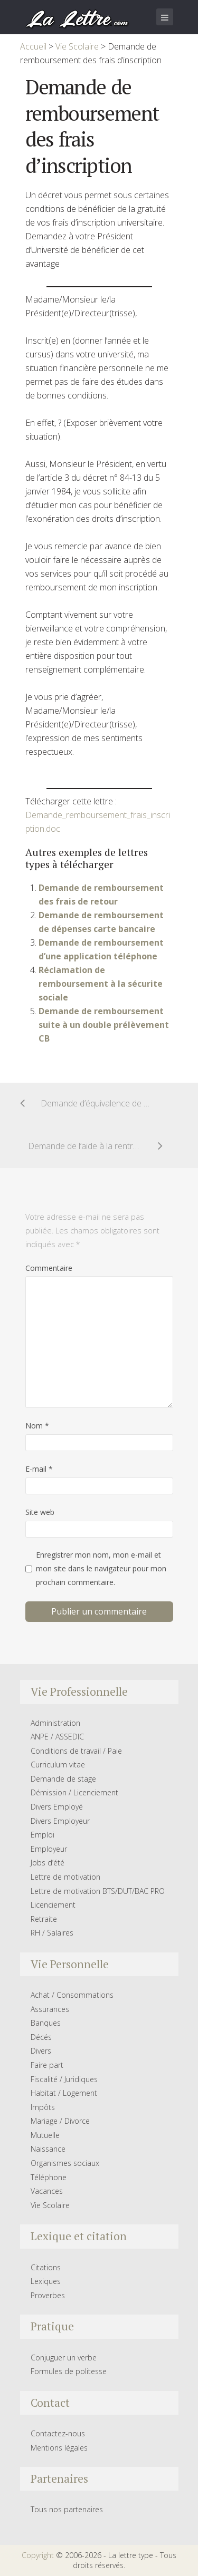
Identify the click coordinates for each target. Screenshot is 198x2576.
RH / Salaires (52, 1933)
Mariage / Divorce (60, 2121)
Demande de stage (63, 1779)
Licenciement (53, 1905)
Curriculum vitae (58, 1765)
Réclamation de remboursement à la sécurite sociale (101, 983)
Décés (41, 2037)
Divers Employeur (60, 1821)
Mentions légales (59, 2448)
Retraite (44, 1919)
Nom (37, 1426)
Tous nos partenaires (67, 2509)
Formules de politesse (69, 2371)
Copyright (38, 2555)
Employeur (49, 1849)
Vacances (47, 2191)
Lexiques (46, 2281)
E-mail (39, 1469)
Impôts (43, 2107)
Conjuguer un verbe (64, 2358)
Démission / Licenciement (74, 1792)
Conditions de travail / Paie (76, 1751)
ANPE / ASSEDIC (57, 1737)
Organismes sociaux (65, 2163)
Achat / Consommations (72, 1995)
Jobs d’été (47, 1863)
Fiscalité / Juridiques (64, 2079)
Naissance (48, 2149)
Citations (46, 2267)
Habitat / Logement (64, 2093)
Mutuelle (45, 2135)
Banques (46, 2023)
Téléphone (49, 2177)
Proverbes (48, 2295)
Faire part (47, 2065)
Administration (55, 1723)
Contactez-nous (58, 2433)
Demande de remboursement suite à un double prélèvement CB (104, 1024)
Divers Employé (57, 1807)
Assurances (50, 2009)
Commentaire (48, 1268)
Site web (39, 1512)
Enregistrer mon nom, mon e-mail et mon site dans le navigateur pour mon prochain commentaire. (101, 1568)
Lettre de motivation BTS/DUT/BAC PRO (98, 1891)
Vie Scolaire (50, 2205)
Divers (41, 2051)
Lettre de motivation (65, 1877)
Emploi (42, 1835)
